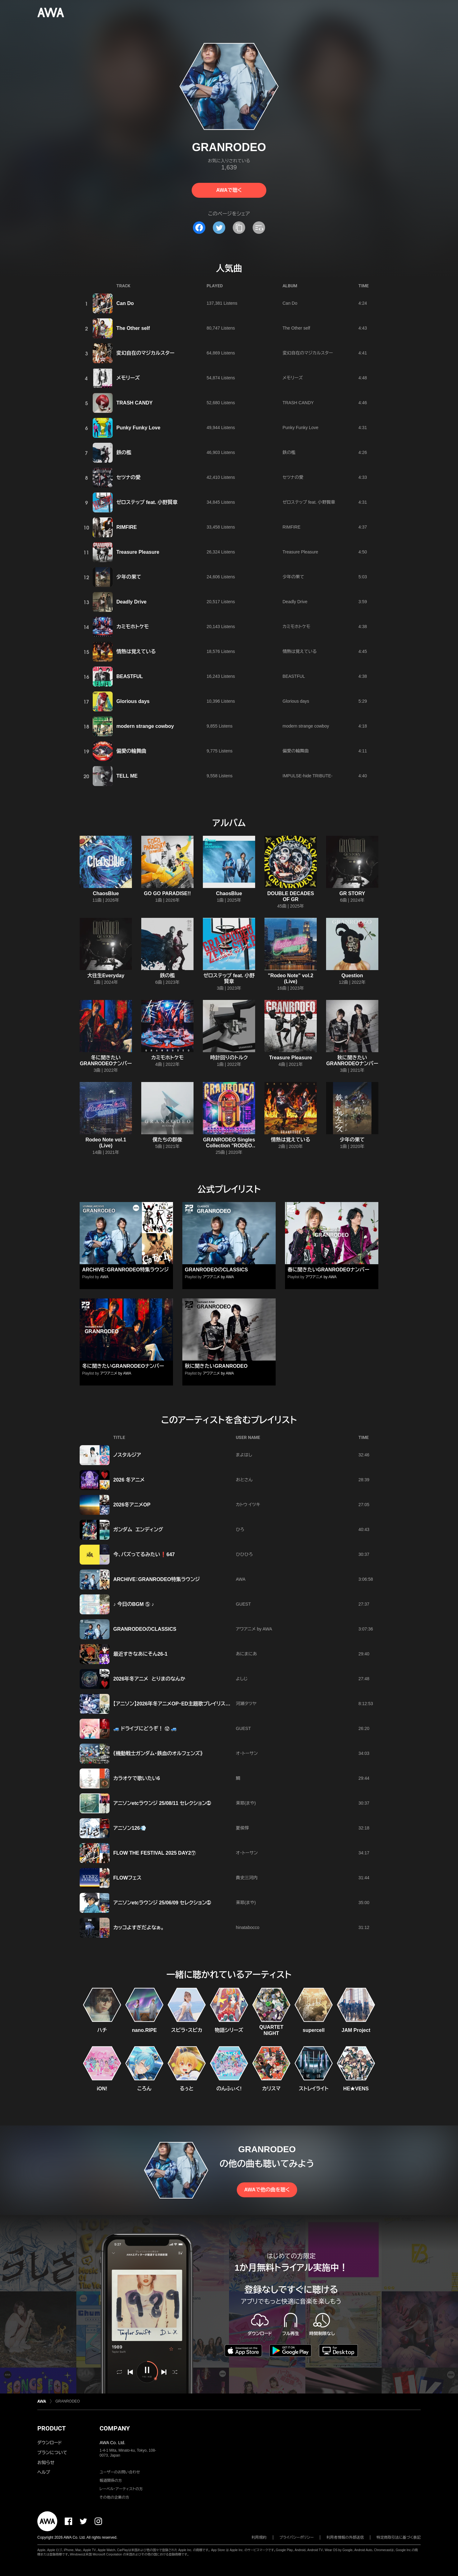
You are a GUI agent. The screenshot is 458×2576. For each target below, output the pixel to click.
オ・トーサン (247, 1753)
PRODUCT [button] (51, 2428)
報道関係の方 (111, 2480)
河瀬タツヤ (246, 1703)
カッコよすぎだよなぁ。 (138, 1927)
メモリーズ (128, 378)
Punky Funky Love (138, 427)
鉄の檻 (123, 452)
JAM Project (356, 2030)
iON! (102, 2088)
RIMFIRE (126, 527)
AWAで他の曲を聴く (267, 2189)
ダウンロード (49, 2442)
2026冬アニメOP (131, 1504)
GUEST (243, 1604)
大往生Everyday (105, 975)
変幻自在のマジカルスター (145, 353)
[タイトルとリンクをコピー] (239, 227)
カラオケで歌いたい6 (136, 1778)
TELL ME (127, 776)
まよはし (244, 1454)
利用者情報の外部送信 (345, 2537)
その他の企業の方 (114, 2497)
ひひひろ (244, 1554)
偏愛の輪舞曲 (131, 751)
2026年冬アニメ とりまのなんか (149, 1678)
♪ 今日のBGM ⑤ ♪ (133, 1604)
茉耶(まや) (246, 1803)
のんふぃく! (228, 2088)
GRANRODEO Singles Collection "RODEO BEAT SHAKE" (229, 1145)
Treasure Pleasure (137, 552)
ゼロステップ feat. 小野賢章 (147, 502)
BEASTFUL (129, 676)
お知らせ (45, 2462)
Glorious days (133, 701)
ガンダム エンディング (138, 1529)
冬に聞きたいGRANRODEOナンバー (123, 1366)
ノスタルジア (127, 1455)
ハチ (102, 2030)
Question (352, 975)
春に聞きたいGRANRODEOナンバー (328, 1269)
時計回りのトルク (229, 1057)
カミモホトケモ (132, 626)
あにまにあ (246, 1653)
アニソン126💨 (129, 1828)
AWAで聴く (229, 190)
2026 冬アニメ (129, 1479)
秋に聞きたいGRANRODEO (216, 1366)
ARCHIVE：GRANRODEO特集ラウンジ (125, 1269)
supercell (314, 2030)
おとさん (244, 1479)
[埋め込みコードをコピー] (259, 227)
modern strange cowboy (145, 726)
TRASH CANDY (134, 402)
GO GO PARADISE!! (167, 893)
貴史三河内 (247, 1877)
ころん (144, 2088)
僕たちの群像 (167, 1139)
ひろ (240, 1529)
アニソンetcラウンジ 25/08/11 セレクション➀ (162, 1803)
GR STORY (352, 893)
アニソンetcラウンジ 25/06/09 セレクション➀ (162, 1902)
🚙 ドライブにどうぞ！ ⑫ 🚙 (145, 1728)
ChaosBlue (106, 893)
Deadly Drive (131, 601)
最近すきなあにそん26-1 (140, 1654)
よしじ (242, 1678)
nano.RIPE (144, 2030)
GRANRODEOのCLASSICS (216, 1269)
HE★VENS (356, 2088)
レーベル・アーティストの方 (121, 2489)
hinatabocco (247, 1927)
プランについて (52, 2452)
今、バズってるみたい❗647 (144, 1554)
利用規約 (259, 2537)
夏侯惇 (242, 1827)
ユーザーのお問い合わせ (120, 2472)
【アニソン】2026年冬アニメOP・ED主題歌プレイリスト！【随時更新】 (186, 1703)
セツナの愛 (128, 477)
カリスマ (271, 2088)
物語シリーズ (229, 2030)
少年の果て (128, 577)
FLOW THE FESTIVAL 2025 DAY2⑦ (154, 1853)
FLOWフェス (127, 1877)
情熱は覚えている (136, 651)
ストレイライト (314, 2088)
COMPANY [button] (115, 2428)
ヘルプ (43, 2472)
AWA (104, 1277)
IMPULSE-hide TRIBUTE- (308, 775)
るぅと (187, 2088)
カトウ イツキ (248, 1504)
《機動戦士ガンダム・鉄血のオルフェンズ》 (158, 1753)
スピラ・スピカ (186, 2030)
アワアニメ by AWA (218, 1277)
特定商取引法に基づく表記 (398, 2537)
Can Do (125, 303)
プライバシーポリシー (296, 2537)
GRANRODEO (67, 2401)
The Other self (133, 328)
